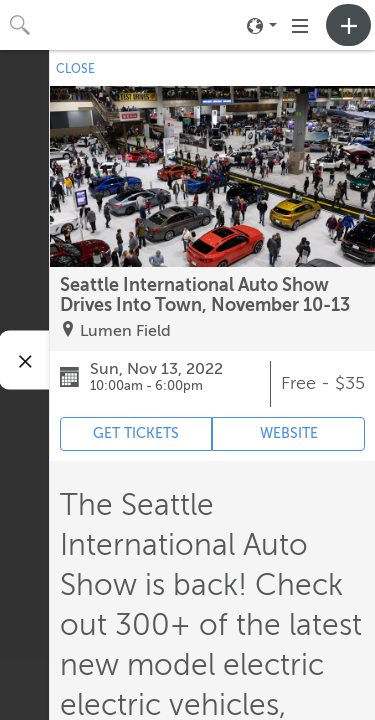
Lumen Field (125, 331)
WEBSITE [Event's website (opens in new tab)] (289, 433)
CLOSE (75, 69)
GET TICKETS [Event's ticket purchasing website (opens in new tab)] (136, 433)
